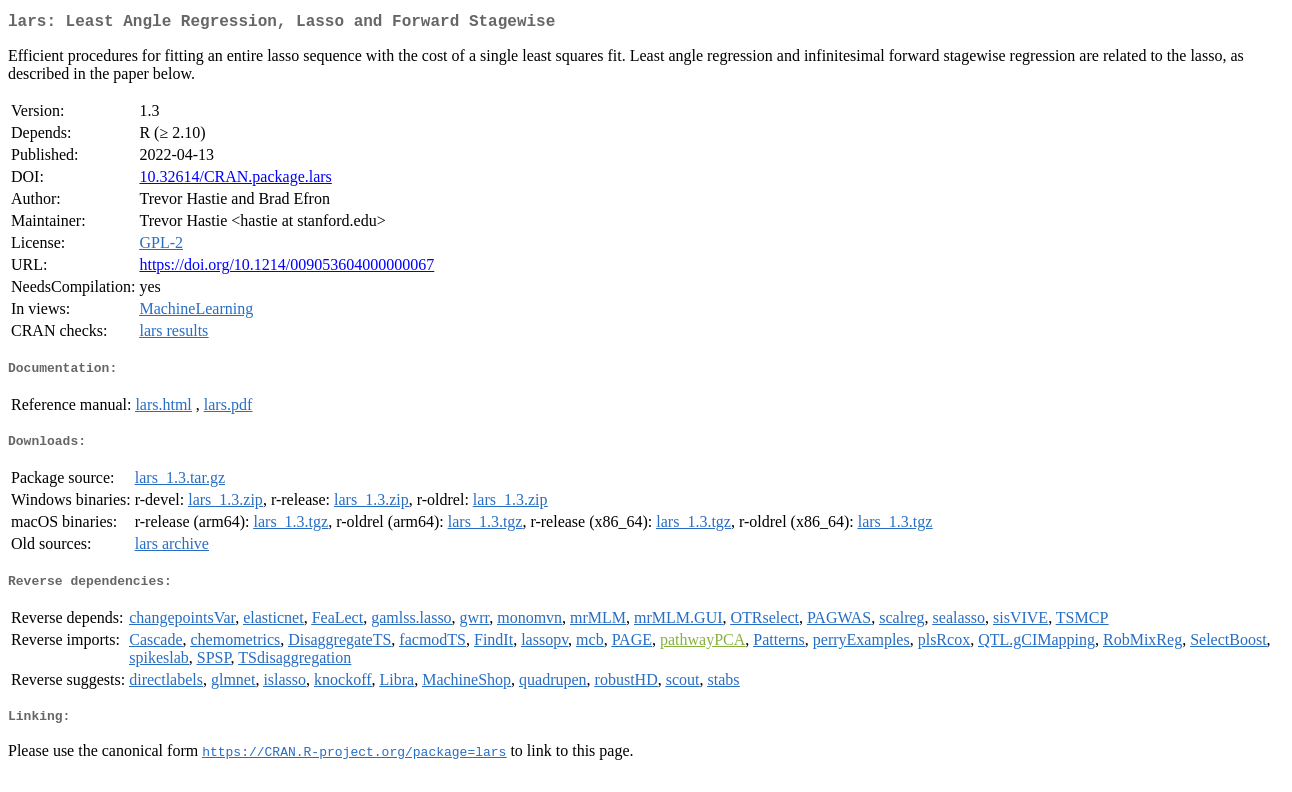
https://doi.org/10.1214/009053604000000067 (286, 268)
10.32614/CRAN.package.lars (235, 180)
